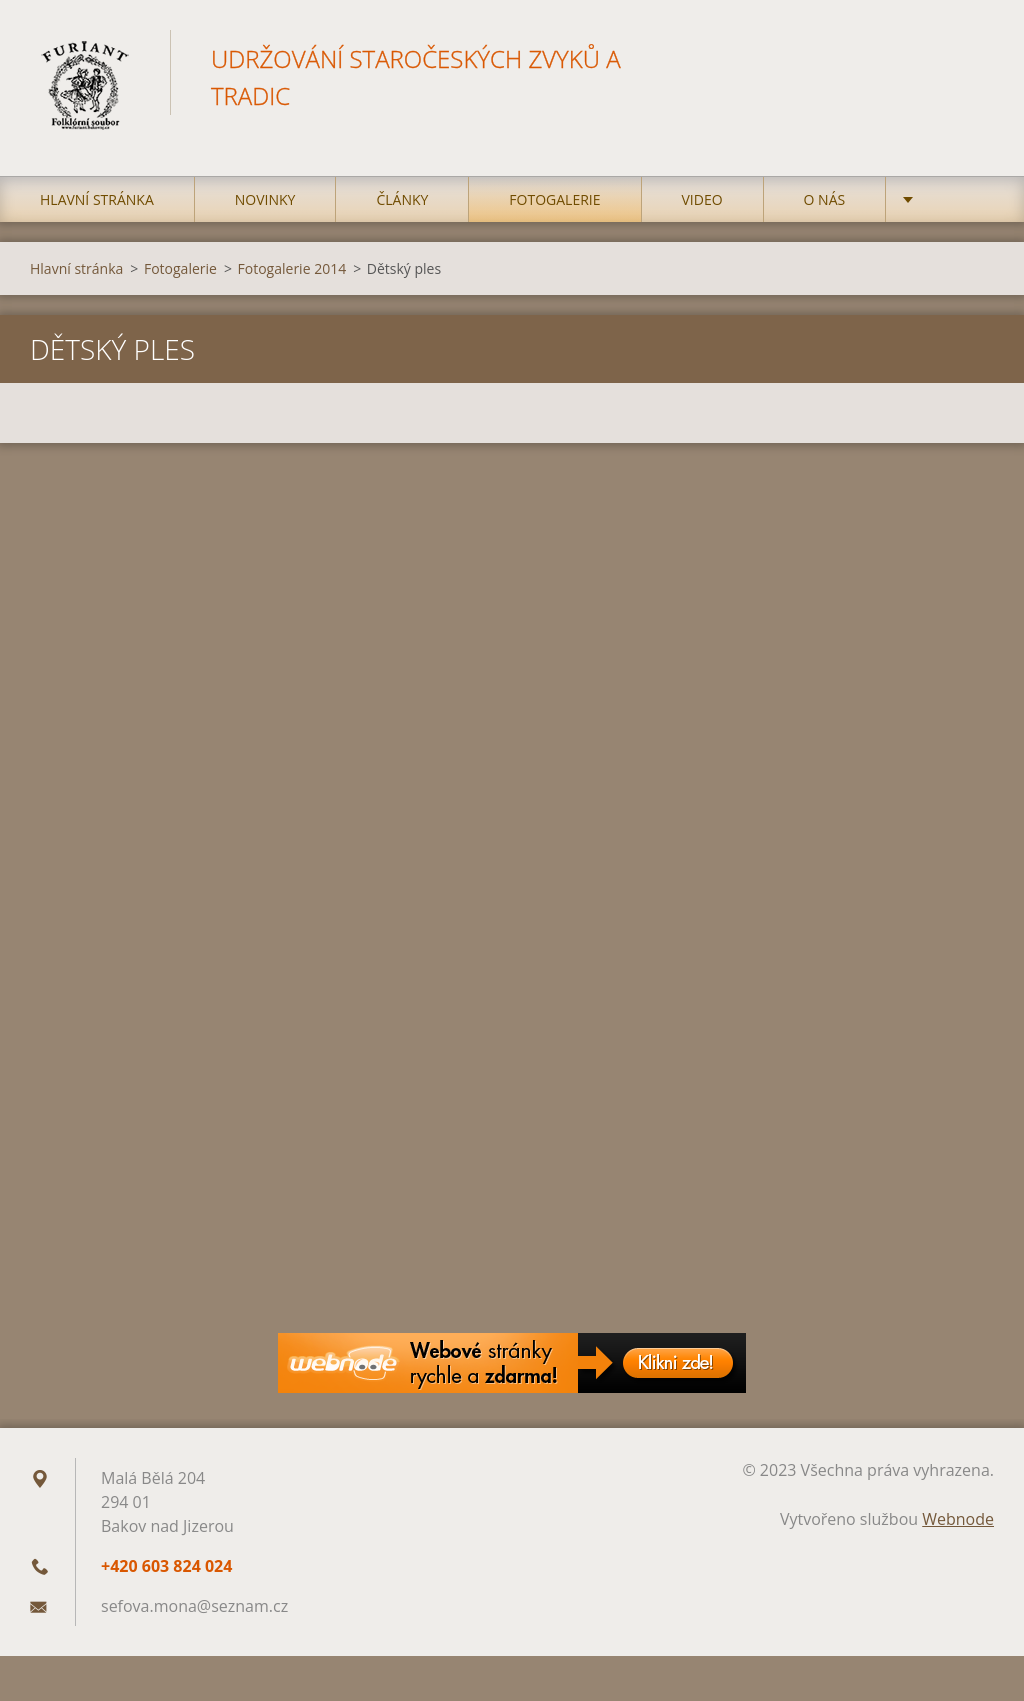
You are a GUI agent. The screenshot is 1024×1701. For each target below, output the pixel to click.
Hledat (972, 58)
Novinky (265, 199)
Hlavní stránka (97, 199)
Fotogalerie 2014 (292, 268)
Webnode (958, 1519)
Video (702, 199)
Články (402, 199)
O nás (825, 199)
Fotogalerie (554, 199)
